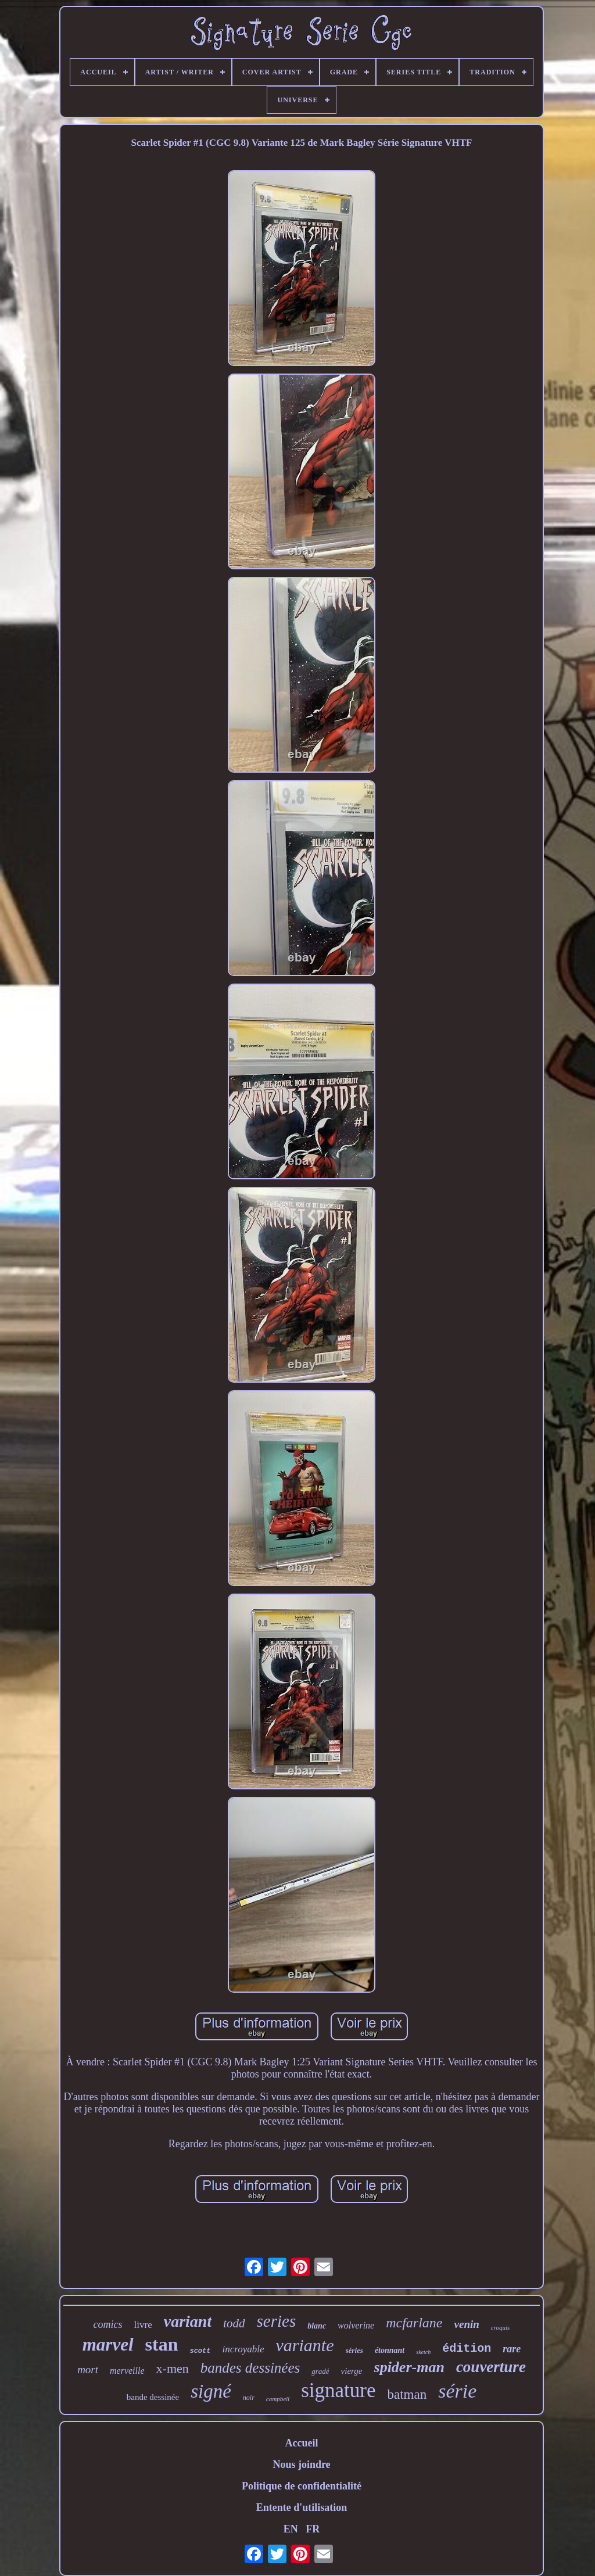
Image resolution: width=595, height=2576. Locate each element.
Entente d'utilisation (301, 2507)
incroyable (243, 2349)
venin (466, 2324)
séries (354, 2350)
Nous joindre (301, 2464)
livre (143, 2324)
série (457, 2391)
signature (338, 2390)
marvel (108, 2344)
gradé (320, 2371)
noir (249, 2398)
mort (87, 2369)
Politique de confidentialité (301, 2486)
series (276, 2321)
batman (406, 2394)
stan (161, 2344)
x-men (172, 2368)
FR (313, 2529)
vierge (352, 2371)
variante (305, 2345)
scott (199, 2351)
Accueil (301, 2443)
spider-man (409, 2367)
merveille (127, 2371)
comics (108, 2324)
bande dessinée (153, 2397)
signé (211, 2391)
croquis (500, 2327)
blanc (316, 2326)
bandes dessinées (250, 2368)
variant (188, 2321)
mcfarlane (414, 2322)
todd (234, 2323)
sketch (423, 2352)
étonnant (389, 2350)
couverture (491, 2367)
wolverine (356, 2325)
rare (512, 2349)
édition (466, 2348)
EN (291, 2529)
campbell (277, 2398)
